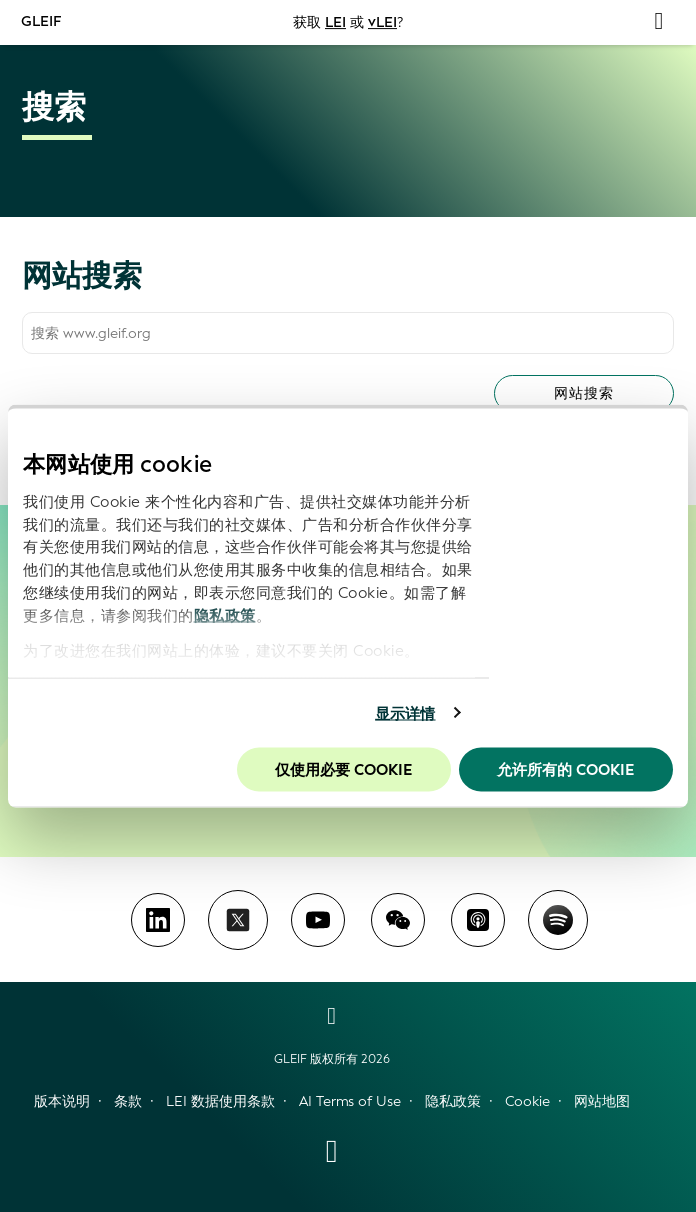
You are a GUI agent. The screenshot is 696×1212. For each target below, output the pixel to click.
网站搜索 (584, 393)
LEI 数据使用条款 (220, 1101)
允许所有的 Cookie (565, 770)
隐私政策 (225, 615)
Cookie (527, 1101)
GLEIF (42, 21)
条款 (128, 1101)
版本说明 (62, 1101)
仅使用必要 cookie (343, 770)
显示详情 (405, 713)
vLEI (382, 22)
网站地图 (602, 1101)
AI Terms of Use (350, 1101)
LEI (335, 22)
